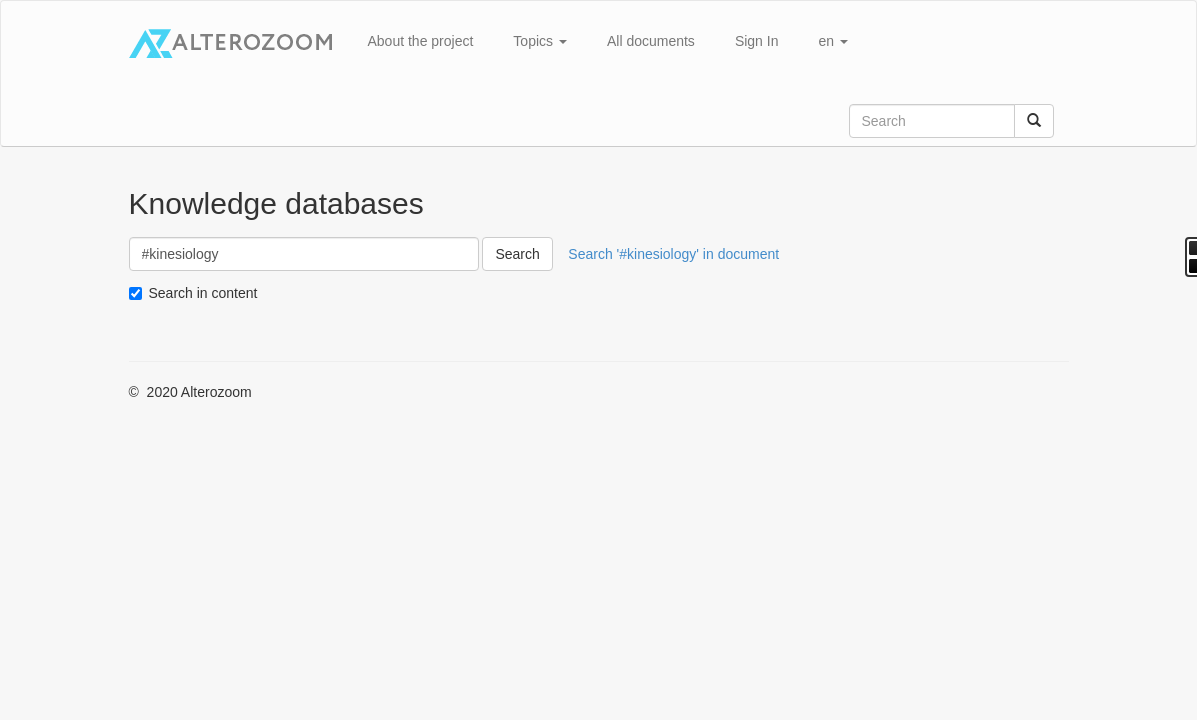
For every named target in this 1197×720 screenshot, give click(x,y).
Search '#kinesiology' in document (673, 254)
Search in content (203, 293)
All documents (651, 41)
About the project (421, 41)
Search (517, 254)
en (832, 41)
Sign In (757, 41)
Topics (540, 41)
